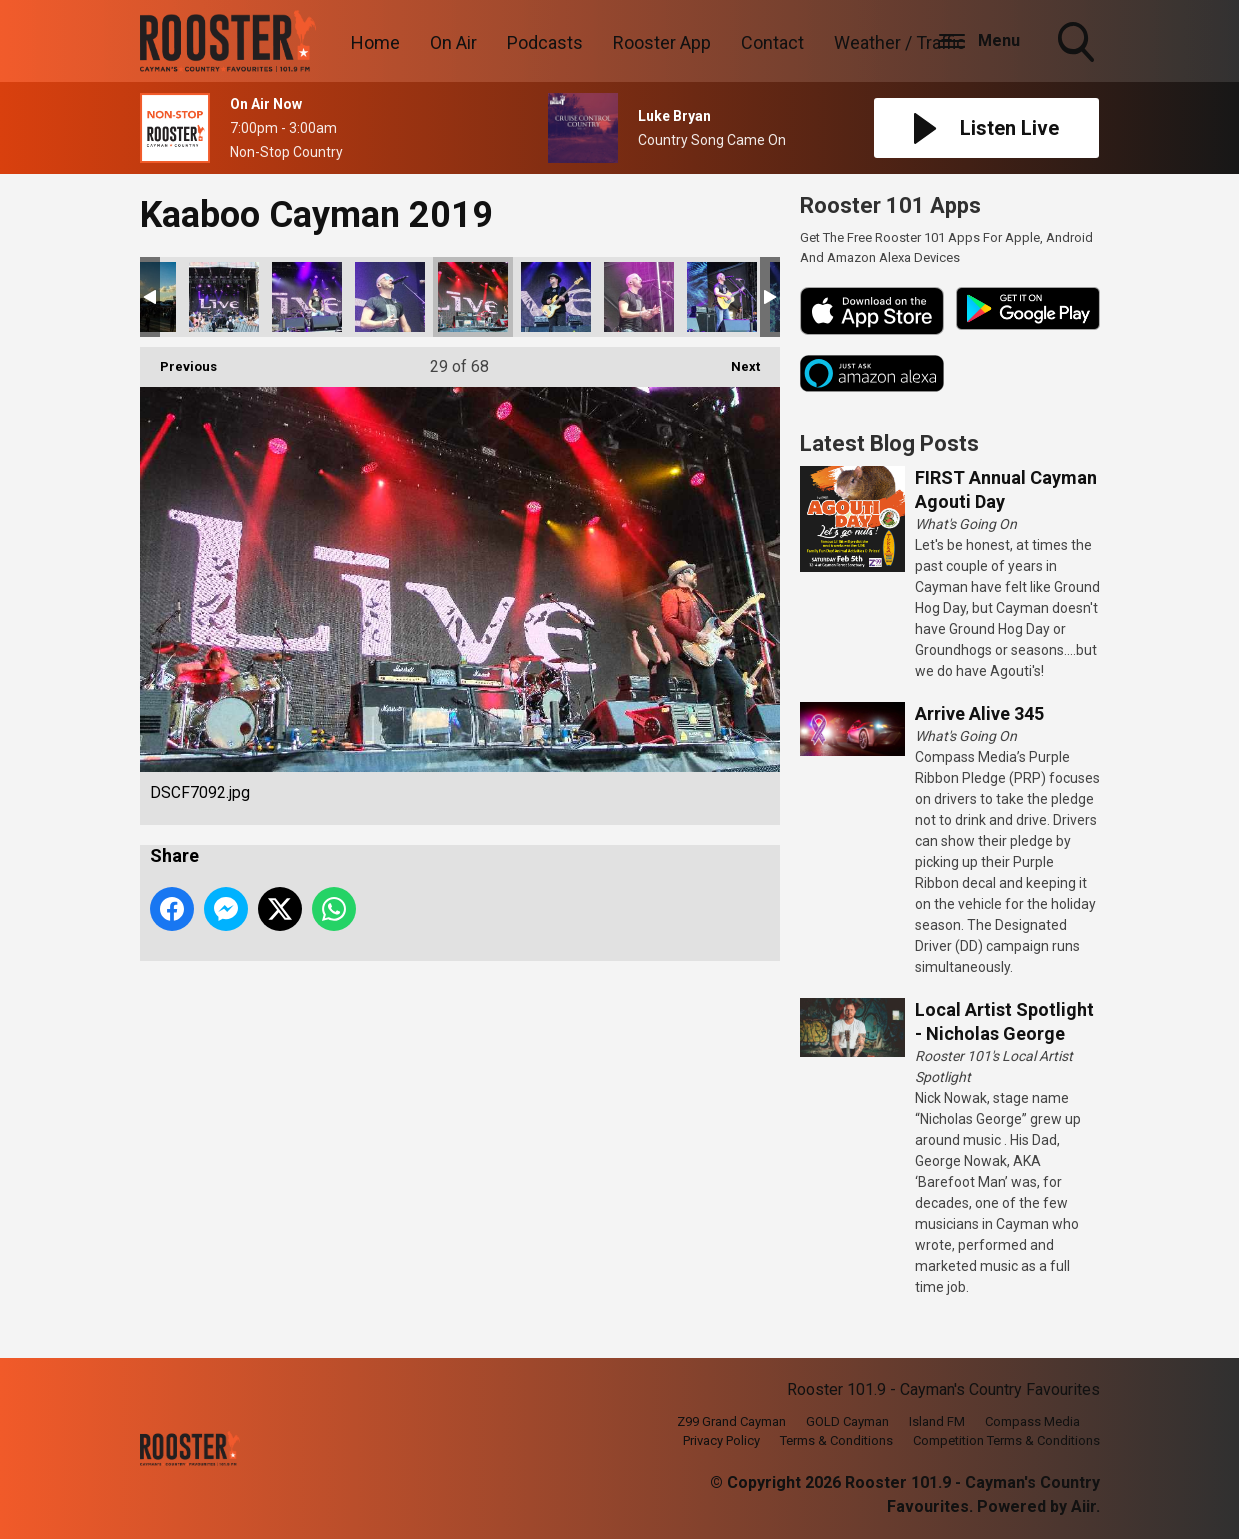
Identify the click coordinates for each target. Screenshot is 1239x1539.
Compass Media (1032, 1421)
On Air (453, 42)
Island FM (937, 1421)
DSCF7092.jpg (473, 297)
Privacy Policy (721, 1440)
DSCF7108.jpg (639, 297)
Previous (178, 360)
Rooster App (662, 42)
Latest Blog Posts (889, 443)
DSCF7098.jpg (556, 297)
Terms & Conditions (836, 1440)
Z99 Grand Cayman (731, 1421)
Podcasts (545, 42)
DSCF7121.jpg (722, 297)
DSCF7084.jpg (307, 297)
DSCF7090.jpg (390, 297)
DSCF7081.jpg (224, 297)
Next (735, 360)
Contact (772, 42)
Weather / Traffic (900, 42)
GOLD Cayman (847, 1421)
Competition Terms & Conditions (1006, 1440)
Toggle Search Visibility (1078, 44)
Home (375, 42)
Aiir (1083, 1506)
